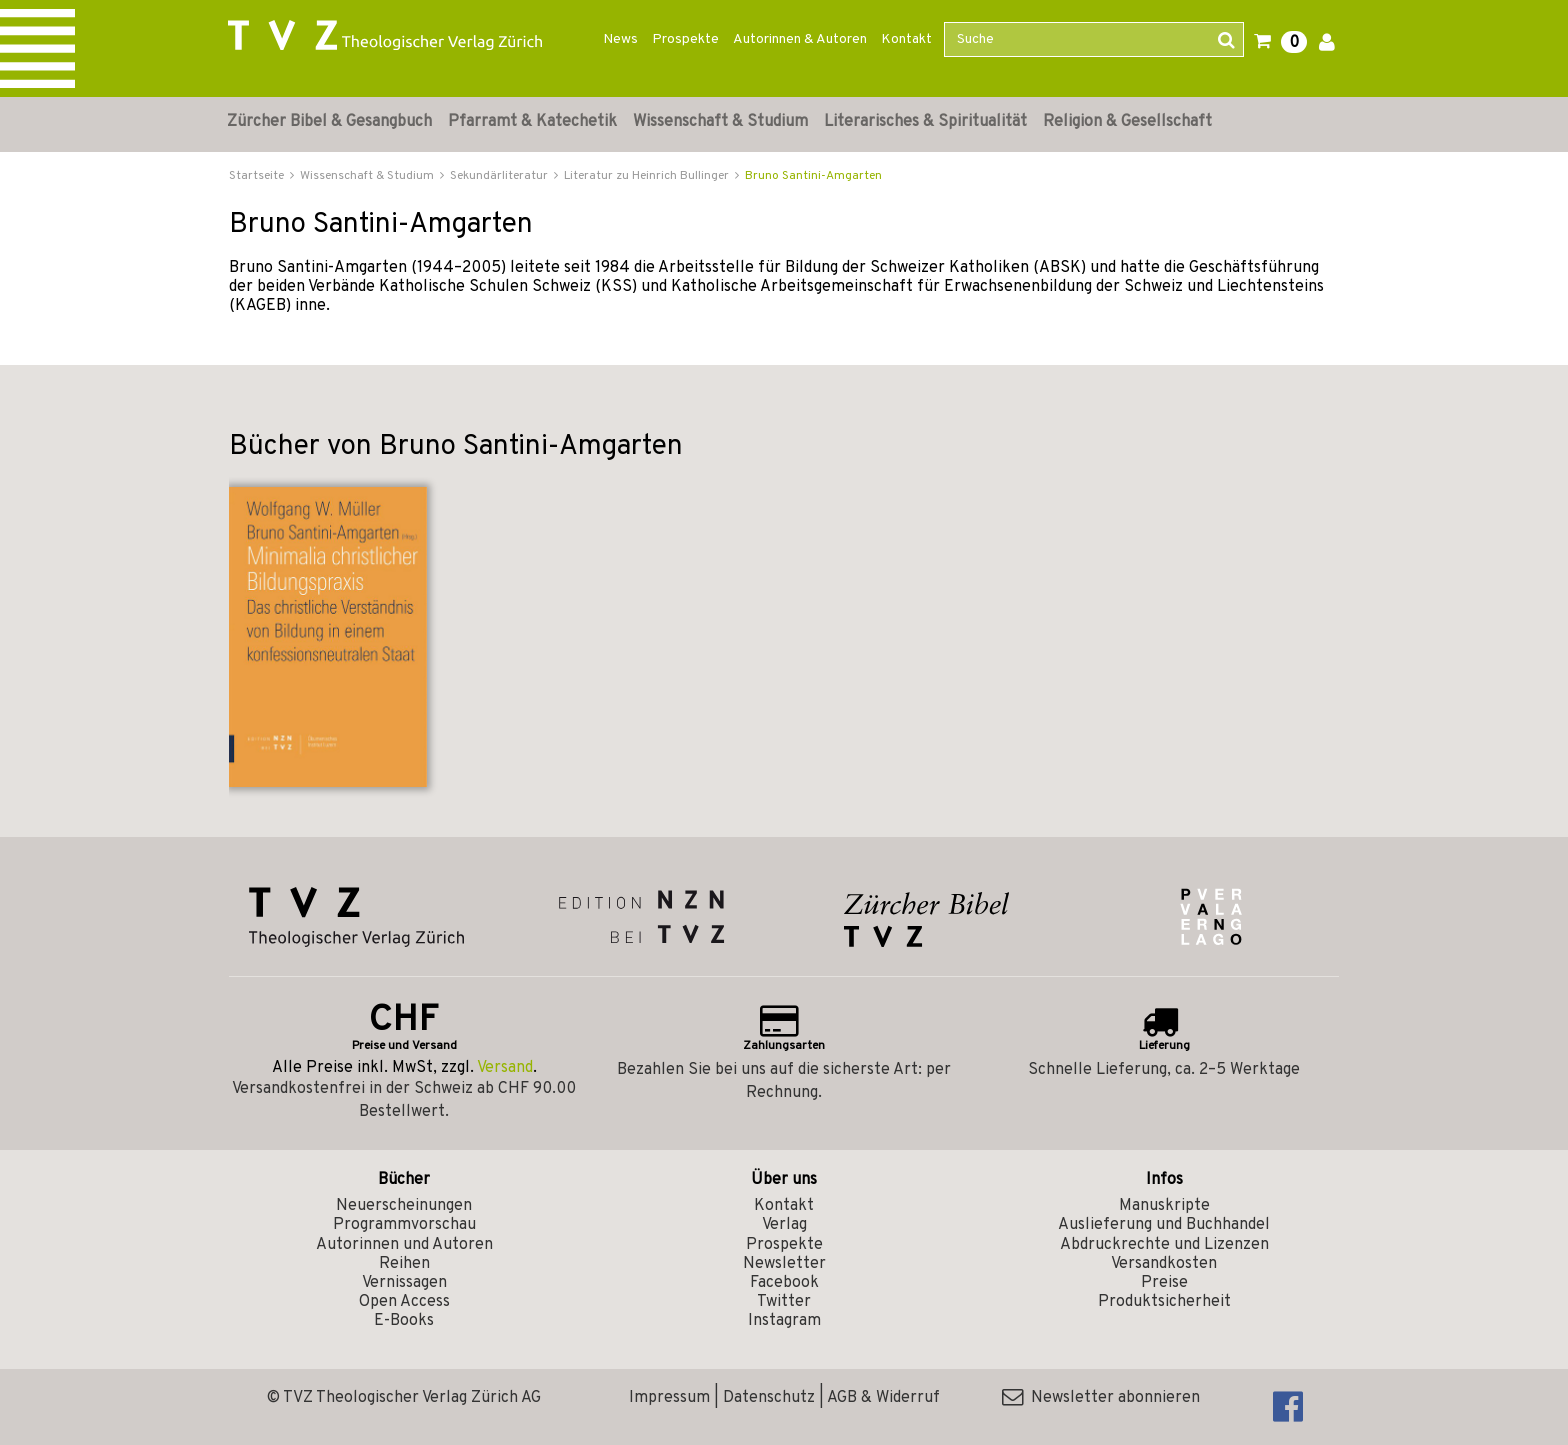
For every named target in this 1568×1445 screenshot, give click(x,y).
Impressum (669, 1398)
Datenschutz (769, 1398)
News (620, 39)
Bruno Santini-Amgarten (813, 176)
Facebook (784, 1283)
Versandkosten (1164, 1264)
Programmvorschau (404, 1225)
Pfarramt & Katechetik (532, 122)
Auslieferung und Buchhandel (1164, 1225)
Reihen (404, 1264)
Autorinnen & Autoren (800, 39)
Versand (505, 1068)
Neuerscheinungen (404, 1206)
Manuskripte (1164, 1206)
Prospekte (685, 39)
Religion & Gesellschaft (1127, 122)
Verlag (784, 1225)
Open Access (404, 1302)
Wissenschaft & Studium (720, 122)
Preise (1164, 1283)
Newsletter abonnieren (1101, 1398)
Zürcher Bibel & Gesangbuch (329, 122)
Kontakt (906, 39)
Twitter (784, 1302)
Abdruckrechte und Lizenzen (1164, 1245)
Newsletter (784, 1264)
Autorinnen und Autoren (404, 1245)
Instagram (784, 1321)
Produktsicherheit (1164, 1302)
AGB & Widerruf (883, 1398)
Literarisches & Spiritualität (925, 122)
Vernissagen (404, 1283)
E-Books (404, 1321)
